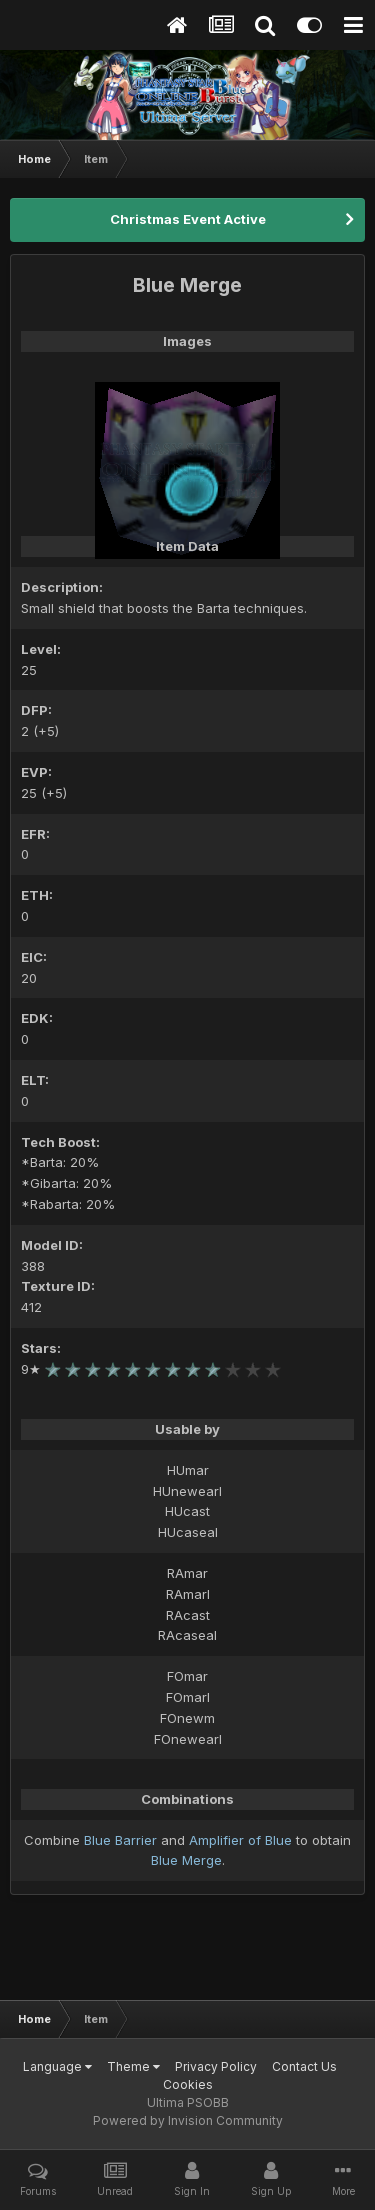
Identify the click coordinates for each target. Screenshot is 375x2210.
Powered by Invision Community (188, 2120)
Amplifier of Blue (240, 1840)
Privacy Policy (216, 2066)
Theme (133, 2066)
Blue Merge (186, 1860)
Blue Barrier (120, 1840)
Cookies (188, 2084)
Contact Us (304, 2066)
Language (57, 2066)
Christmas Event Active (188, 219)
